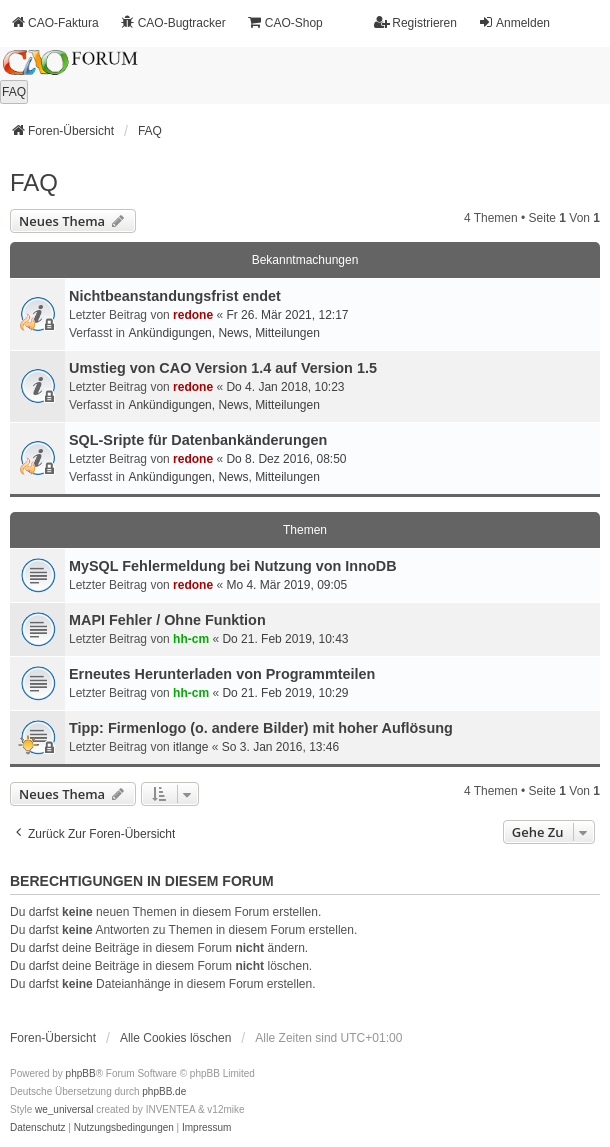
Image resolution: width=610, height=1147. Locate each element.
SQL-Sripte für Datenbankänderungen (198, 440)
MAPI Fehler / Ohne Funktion (167, 620)
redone (193, 315)
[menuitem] (38, 1128)
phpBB (81, 1073)
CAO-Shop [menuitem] (285, 22)
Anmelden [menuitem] (514, 22)
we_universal (64, 1109)
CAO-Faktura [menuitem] (54, 22)
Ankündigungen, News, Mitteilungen (223, 333)
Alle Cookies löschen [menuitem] (175, 1038)
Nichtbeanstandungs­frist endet (175, 296)
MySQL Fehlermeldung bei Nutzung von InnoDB (233, 566)
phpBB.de (164, 1091)
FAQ (34, 182)
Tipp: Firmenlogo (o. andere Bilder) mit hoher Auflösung (261, 728)
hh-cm (191, 639)
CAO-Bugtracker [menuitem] (173, 22)
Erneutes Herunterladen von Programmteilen (222, 674)
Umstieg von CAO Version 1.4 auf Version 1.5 (223, 368)
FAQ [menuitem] (14, 92)
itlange (190, 747)
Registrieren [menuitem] (415, 22)
